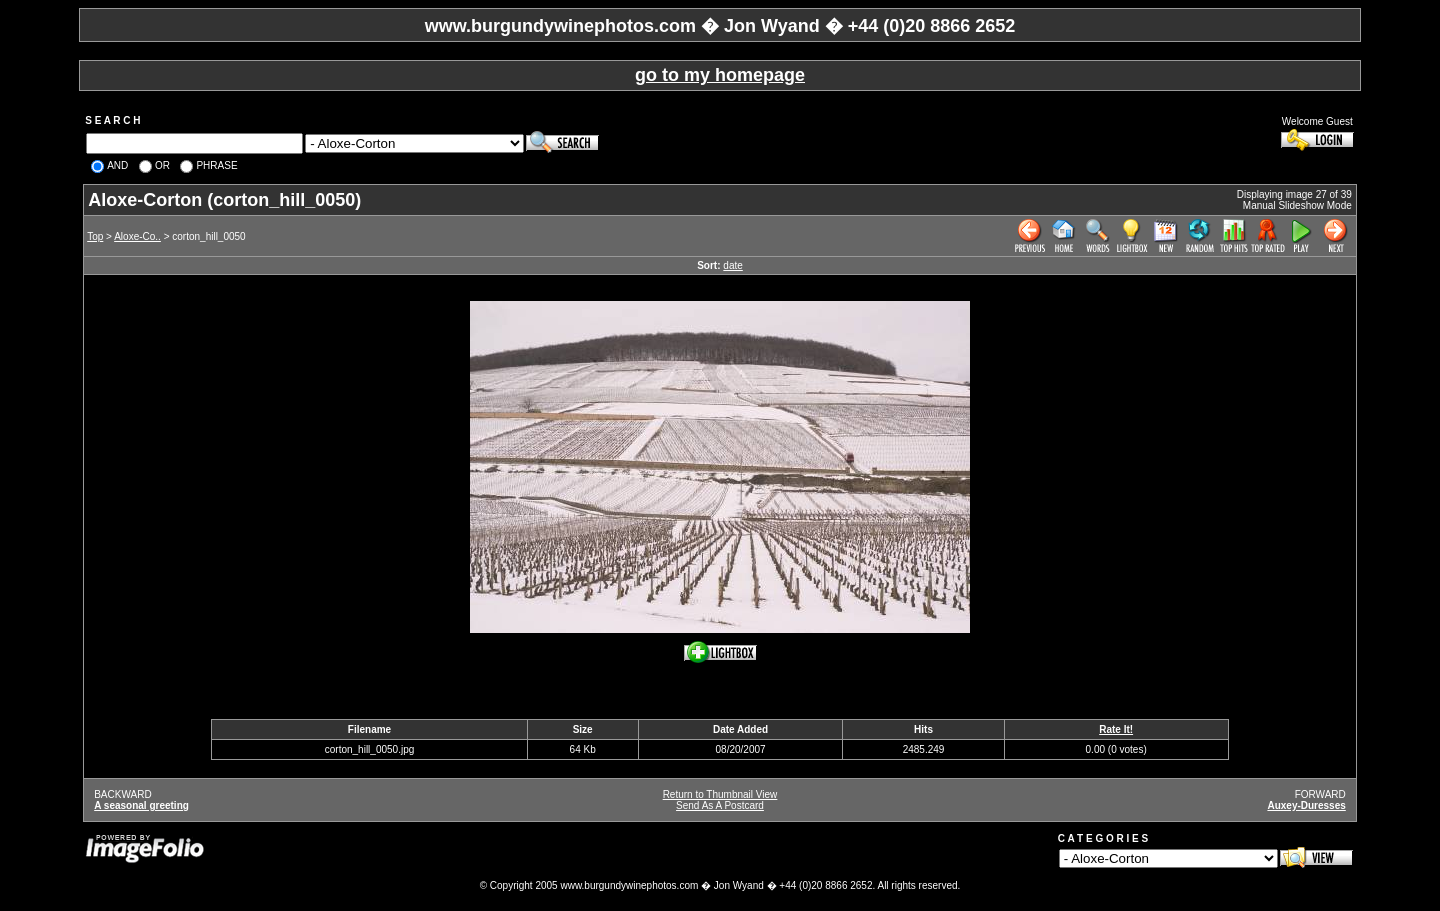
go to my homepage (720, 75)
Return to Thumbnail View (720, 794)
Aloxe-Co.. (137, 236)
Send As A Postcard (720, 805)
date (732, 265)
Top (95, 236)
